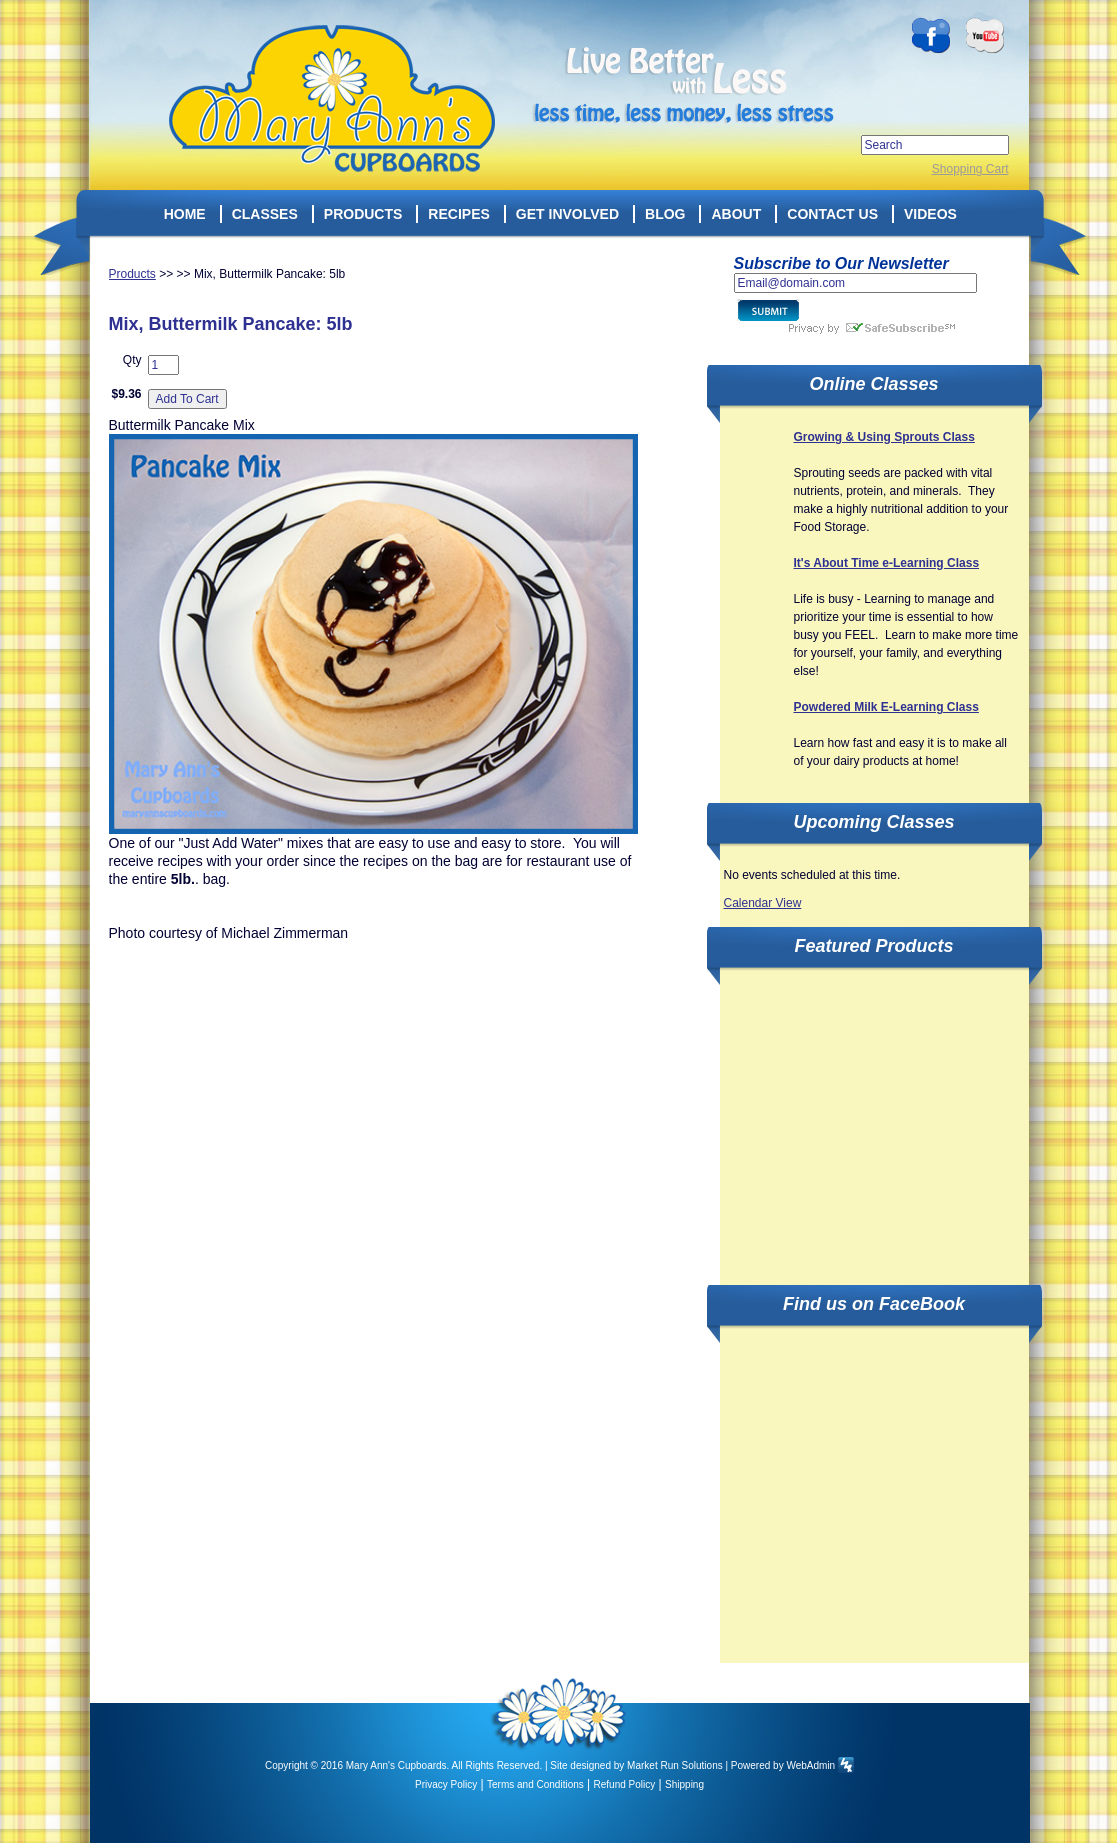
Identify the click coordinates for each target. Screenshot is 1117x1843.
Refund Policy (625, 1784)
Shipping (684, 1784)
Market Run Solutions (675, 1765)
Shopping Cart (970, 169)
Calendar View (763, 903)
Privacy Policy (446, 1784)
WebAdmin (810, 1765)
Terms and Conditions (535, 1784)
